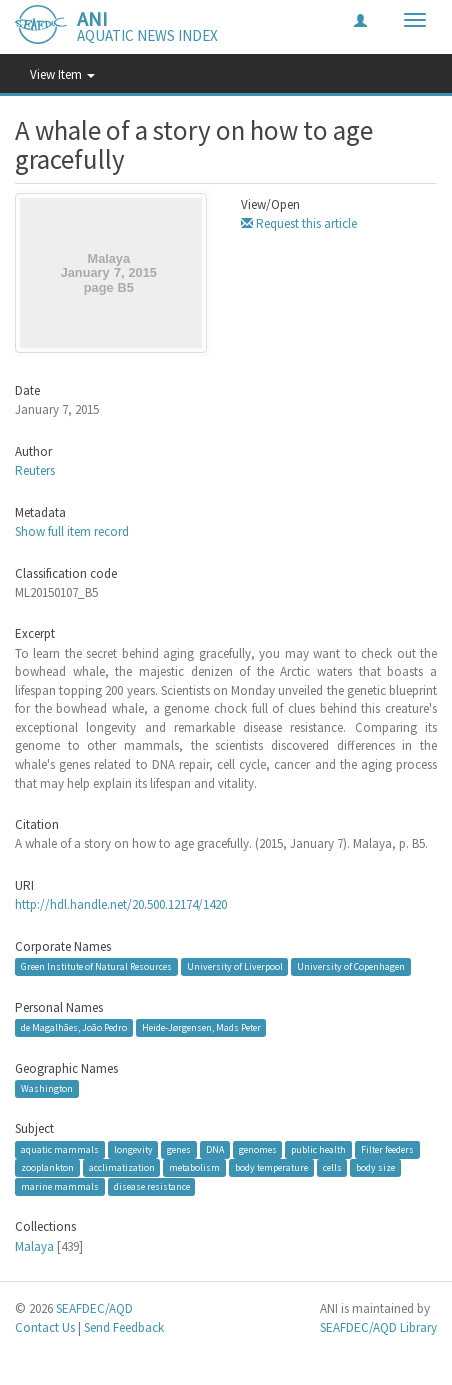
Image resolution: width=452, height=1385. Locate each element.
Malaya (34, 1246)
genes (179, 1149)
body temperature (271, 1167)
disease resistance (152, 1186)
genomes (258, 1149)
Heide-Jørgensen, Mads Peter (201, 1027)
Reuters (35, 470)
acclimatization (122, 1167)
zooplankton (47, 1167)
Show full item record (72, 531)
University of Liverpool (235, 966)
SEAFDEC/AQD (94, 1308)
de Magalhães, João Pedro (74, 1027)
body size (375, 1167)
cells (332, 1167)
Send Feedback (124, 1327)
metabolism (194, 1167)
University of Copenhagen (351, 966)
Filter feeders (387, 1149)
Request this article (299, 223)
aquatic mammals (60, 1149)
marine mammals (60, 1186)
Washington (47, 1088)
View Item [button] (62, 74)
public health (318, 1149)
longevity (133, 1149)
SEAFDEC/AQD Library (378, 1327)
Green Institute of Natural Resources (96, 966)
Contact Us (45, 1327)
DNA (215, 1149)
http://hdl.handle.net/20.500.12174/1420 (121, 904)
